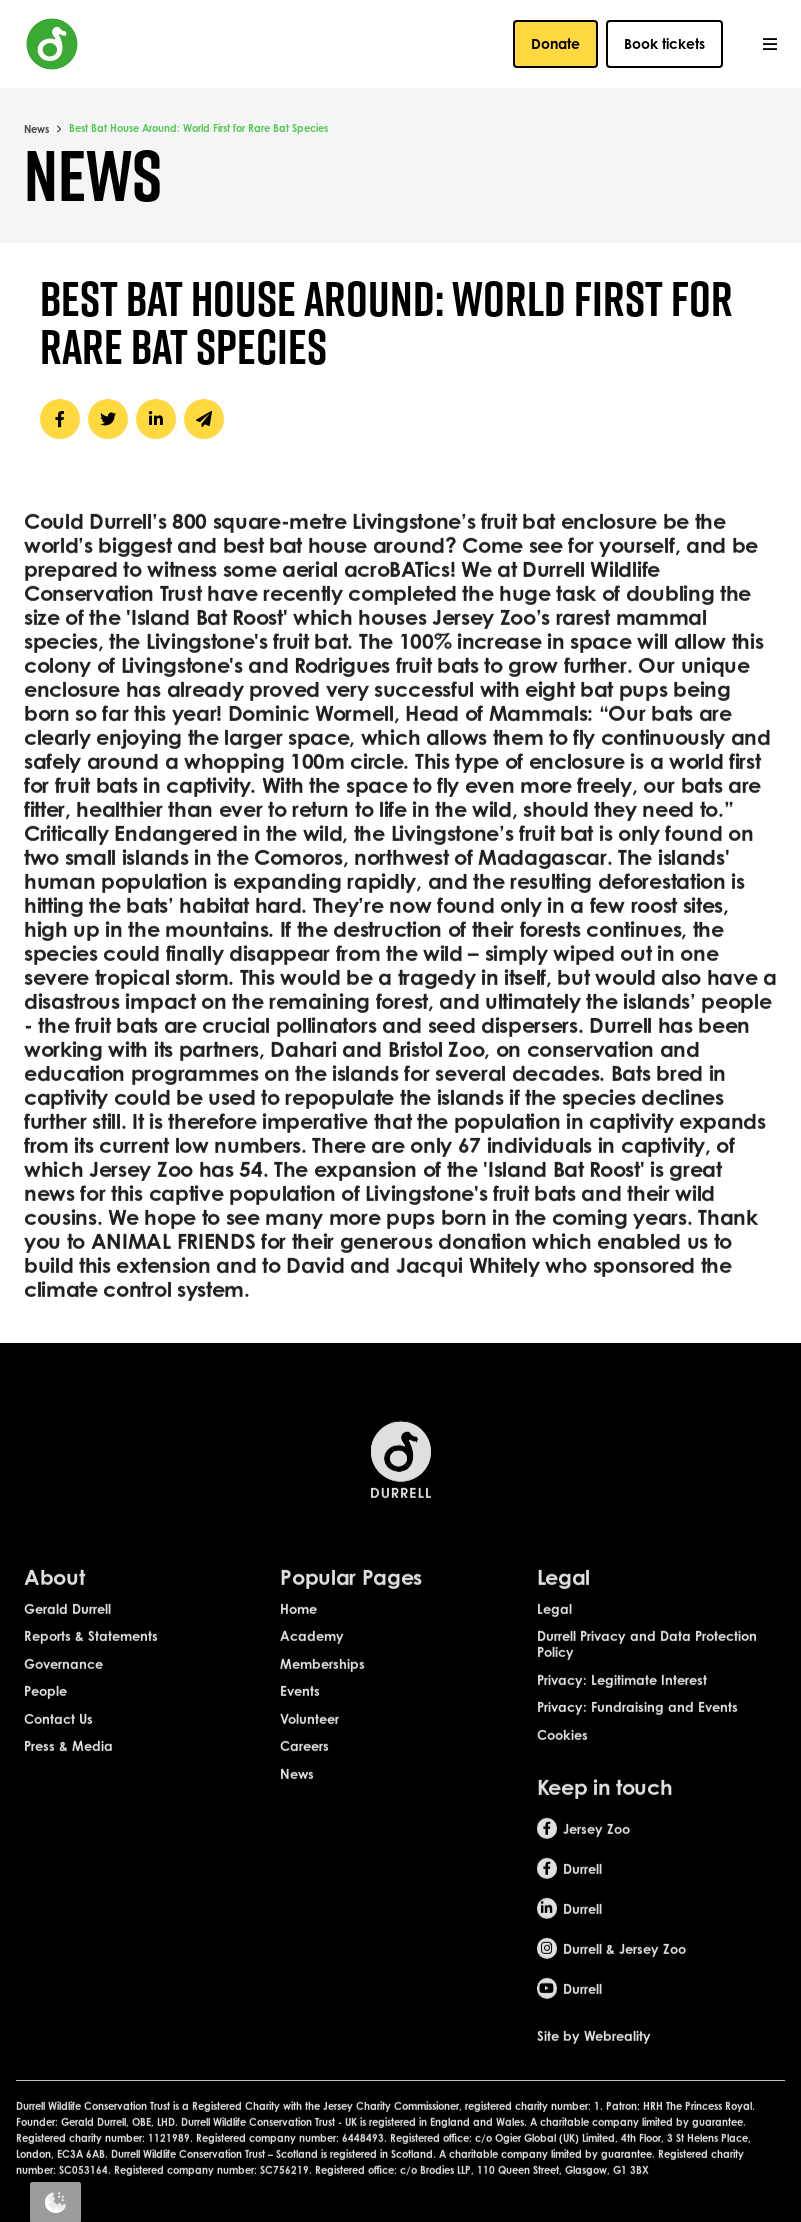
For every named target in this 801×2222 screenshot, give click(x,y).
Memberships (322, 1701)
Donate (555, 43)
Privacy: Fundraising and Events (637, 1744)
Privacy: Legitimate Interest (622, 1717)
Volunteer (309, 1756)
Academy (312, 1673)
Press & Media (68, 1783)
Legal (554, 1646)
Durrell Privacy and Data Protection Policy (647, 1681)
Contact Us (58, 1756)
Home (298, 1646)
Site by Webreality (594, 2073)
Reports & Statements (91, 1673)
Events (300, 1728)
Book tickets (664, 43)
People (45, 1728)
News (36, 129)
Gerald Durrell (67, 1646)
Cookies (562, 1772)
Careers (304, 1783)
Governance (63, 1701)
